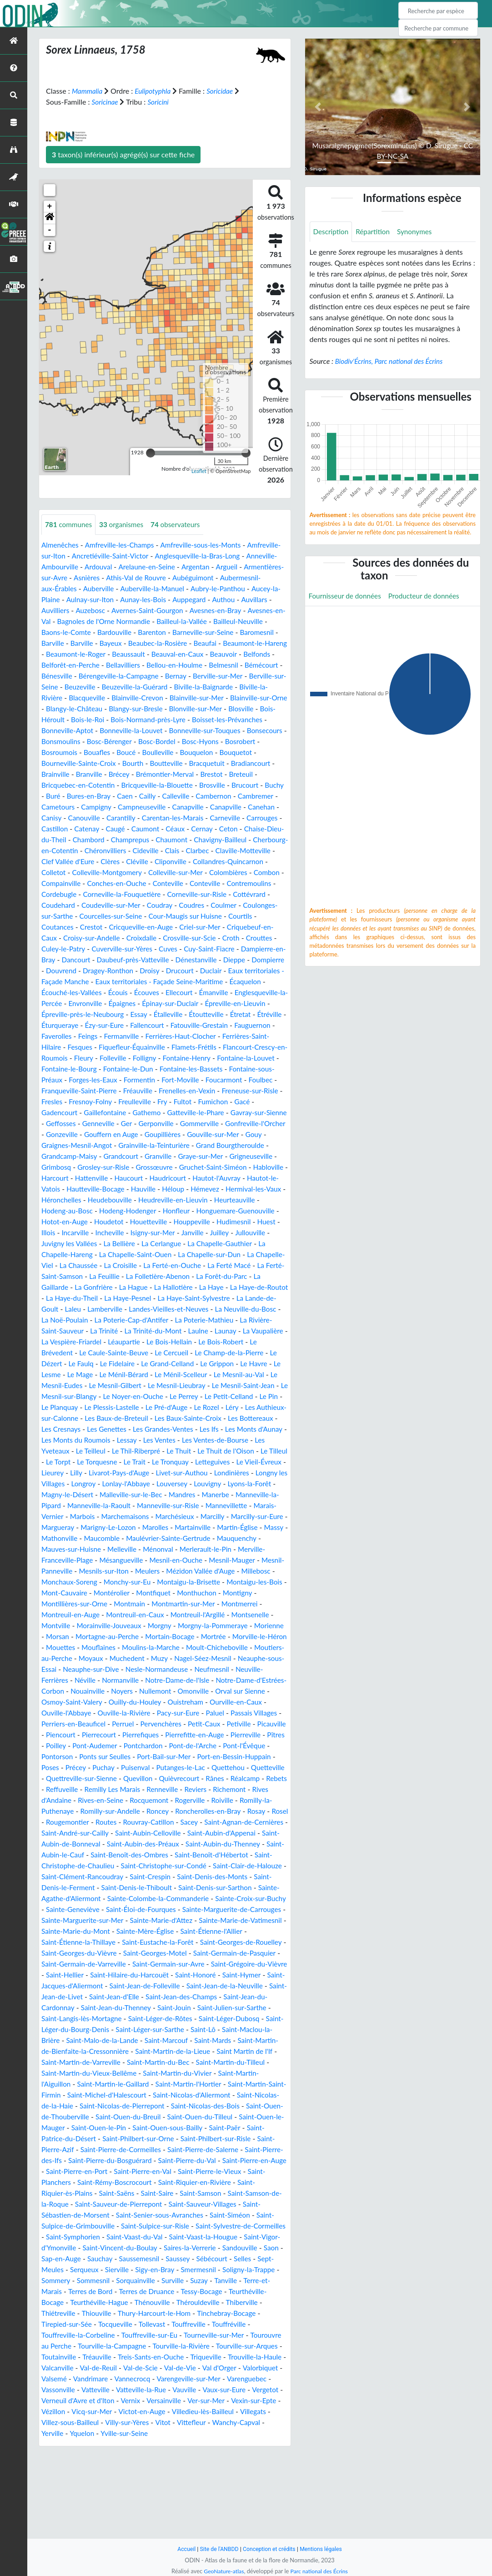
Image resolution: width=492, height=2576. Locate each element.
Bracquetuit (152, 774)
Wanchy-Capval (103, 2520)
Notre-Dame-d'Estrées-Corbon (164, 1745)
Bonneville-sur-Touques (151, 741)
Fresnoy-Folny (113, 1134)
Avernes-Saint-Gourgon (214, 610)
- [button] (49, 230)
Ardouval (132, 567)
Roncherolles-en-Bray (249, 1876)
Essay (213, 1036)
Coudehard (213, 916)
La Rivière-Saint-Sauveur (223, 1363)
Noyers (272, 1745)
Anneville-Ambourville (76, 567)
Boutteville (110, 774)
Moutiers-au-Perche (145, 1713)
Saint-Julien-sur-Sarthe (77, 2095)
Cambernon (193, 807)
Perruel (52, 1789)
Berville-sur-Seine (157, 687)
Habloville (87, 1211)
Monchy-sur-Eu (167, 1636)
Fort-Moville (157, 1112)
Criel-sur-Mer (136, 949)
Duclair (212, 992)
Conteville (57, 905)
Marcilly (157, 1571)
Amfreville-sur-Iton (71, 556)
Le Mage (54, 1418)
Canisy (56, 829)
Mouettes (157, 1702)
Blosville (179, 719)
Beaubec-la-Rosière (228, 643)
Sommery (56, 2368)
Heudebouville (214, 1232)
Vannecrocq (209, 2466)
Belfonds (123, 665)
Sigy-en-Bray (129, 2357)
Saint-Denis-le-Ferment (189, 1953)
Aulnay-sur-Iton (155, 599)
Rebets (52, 1855)
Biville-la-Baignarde (105, 698)
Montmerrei (92, 1669)
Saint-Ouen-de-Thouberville (169, 2193)
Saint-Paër (137, 2215)
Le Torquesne (167, 1505)
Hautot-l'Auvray (66, 1222)
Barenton (219, 632)
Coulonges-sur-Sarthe (195, 927)
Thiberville (249, 2389)
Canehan (270, 818)
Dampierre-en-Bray (227, 970)
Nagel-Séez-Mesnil (71, 1724)
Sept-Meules (238, 2346)
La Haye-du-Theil (219, 1331)
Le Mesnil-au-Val (220, 1418)
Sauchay (54, 2346)
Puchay (80, 1833)
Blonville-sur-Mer (132, 719)
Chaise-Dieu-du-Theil (80, 850)
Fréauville (142, 1123)
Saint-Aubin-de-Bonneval (141, 1909)
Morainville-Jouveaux (187, 1680)
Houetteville (246, 1254)
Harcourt (124, 1211)
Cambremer (237, 807)
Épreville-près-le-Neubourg (154, 1036)
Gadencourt (60, 1145)
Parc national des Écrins (320, 2571)
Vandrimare (165, 2466)
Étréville (125, 1047)
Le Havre (225, 1407)
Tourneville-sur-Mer (221, 2422)
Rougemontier (112, 1887)
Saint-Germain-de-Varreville (129, 2040)
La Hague (270, 1320)
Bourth (76, 774)
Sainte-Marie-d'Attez (144, 1996)
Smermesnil (174, 2357)
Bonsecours (213, 741)
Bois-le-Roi (263, 719)
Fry (188, 1134)
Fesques (211, 1069)
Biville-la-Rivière (168, 698)
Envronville (143, 1025)
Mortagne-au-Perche (194, 1691)
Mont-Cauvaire (130, 1647)
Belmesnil (88, 676)
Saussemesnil (95, 2346)
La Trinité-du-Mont (98, 1374)
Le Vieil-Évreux (107, 1516)
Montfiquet (223, 1647)
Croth (181, 960)
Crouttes (210, 960)
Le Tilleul (94, 1505)
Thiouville (98, 2400)
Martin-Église (204, 1582)
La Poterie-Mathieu (146, 1363)
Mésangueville (124, 1614)
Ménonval (163, 1604)
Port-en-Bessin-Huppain (202, 1822)
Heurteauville (102, 1243)
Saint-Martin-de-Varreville (179, 2138)
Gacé (271, 1134)
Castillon (94, 839)
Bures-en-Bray (64, 807)
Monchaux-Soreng (107, 1636)
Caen (102, 807)
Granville (219, 1189)
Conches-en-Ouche (219, 894)
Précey (52, 1833)
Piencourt (244, 1789)
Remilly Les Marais (139, 1855)
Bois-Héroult (219, 719)
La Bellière (234, 1276)
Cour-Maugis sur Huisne (103, 938)
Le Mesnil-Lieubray (158, 1429)
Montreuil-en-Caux (215, 1669)
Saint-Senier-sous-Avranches (91, 2302)
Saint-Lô (54, 2117)
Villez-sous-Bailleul (176, 2510)
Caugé (157, 839)
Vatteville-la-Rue (211, 2477)
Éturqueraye (164, 1047)
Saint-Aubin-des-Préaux (225, 1909)
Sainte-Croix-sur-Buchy (169, 1975)
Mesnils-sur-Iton (130, 1625)
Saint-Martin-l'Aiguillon (113, 2160)
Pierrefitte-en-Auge (159, 1800)
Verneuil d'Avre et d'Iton (164, 2488)
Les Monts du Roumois (131, 1483)
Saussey (135, 2346)
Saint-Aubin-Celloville (223, 1898)
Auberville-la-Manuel (199, 588)
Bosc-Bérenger (64, 752)
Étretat (95, 1047)
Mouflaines (197, 1702)
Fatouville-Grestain (71, 1058)
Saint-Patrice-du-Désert (198, 2215)
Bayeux (179, 643)
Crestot (232, 938)
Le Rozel (218, 1451)
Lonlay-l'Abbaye (237, 1527)
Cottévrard (172, 916)
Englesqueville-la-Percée (80, 1025)
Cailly (125, 807)
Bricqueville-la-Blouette (113, 796)
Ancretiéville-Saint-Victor (148, 556)
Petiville (173, 1789)
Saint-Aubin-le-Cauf (157, 1920)
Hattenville (162, 1211)
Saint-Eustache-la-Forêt (163, 2018)
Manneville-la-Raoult (235, 1549)
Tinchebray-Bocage (233, 2400)
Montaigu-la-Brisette (232, 1636)
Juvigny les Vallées (183, 1276)
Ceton (274, 839)
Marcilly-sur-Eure (203, 1571)
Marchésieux (118, 1571)
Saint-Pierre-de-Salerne (129, 2237)
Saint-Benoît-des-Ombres (236, 1920)
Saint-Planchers (226, 2258)
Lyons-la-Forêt (138, 1538)
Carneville (237, 829)
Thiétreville (59, 2400)
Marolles (119, 1582)
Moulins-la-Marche (251, 1702)
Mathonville (60, 1593)
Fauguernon (127, 1058)
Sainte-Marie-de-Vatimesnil (226, 1996)
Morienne (109, 1691)
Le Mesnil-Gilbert (94, 1429)
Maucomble (104, 1593)
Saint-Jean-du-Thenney (197, 2084)
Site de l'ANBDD (217, 2549)
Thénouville (156, 2389)
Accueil (183, 2549)
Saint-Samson (128, 2280)
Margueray (254, 1571)
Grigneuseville (68, 1200)
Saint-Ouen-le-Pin (247, 2204)
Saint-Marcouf (257, 2117)
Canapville (193, 818)
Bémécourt (127, 676)
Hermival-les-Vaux (107, 1232)
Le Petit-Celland (236, 1440)
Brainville (240, 774)
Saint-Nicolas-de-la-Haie (149, 2182)
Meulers (176, 1625)
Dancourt (56, 981)
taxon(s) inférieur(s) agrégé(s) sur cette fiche (123, 154)
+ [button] (49, 206)
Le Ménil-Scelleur (159, 1418)
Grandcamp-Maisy (127, 1189)
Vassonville (125, 2477)
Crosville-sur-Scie (138, 960)
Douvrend (57, 992)
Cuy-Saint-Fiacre (164, 970)
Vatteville (164, 2477)
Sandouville (187, 2335)
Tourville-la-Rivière (221, 2433)
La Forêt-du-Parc (132, 1320)
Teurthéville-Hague (101, 2389)
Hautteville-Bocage (187, 1222)
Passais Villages (170, 1778)
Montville (132, 1680)
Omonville (102, 1756)
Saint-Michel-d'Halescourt (203, 2171)
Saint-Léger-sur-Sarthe (243, 2106)
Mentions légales (323, 2549)
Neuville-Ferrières (164, 1735)
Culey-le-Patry (253, 960)
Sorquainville (139, 2368)
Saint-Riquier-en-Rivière (145, 2269)
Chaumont (223, 850)
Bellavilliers (229, 665)
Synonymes (418, 231)
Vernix (219, 2488)
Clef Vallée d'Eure (133, 872)
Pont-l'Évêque (220, 1811)
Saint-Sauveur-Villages (155, 2291)
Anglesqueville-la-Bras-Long (238, 556)
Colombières (81, 894)
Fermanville (235, 1058)
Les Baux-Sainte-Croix (226, 1462)
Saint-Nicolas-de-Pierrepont (239, 2182)
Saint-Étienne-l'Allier (218, 2007)
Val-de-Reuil (163, 2455)
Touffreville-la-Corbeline (79, 2422)
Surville (177, 2368)
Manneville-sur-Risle (73, 1560)
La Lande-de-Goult (181, 1342)
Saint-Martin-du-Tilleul (96, 2149)
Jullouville (131, 1276)
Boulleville (118, 763)
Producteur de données (429, 596)
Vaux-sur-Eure (63, 2488)
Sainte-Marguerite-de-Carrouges (173, 1986)
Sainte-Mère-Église (150, 2007)
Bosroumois (242, 752)
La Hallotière (66, 1331)
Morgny (240, 1680)
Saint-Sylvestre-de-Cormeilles (171, 2313)
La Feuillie (254, 1309)
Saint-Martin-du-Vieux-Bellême (188, 2149)
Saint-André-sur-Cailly (147, 1898)
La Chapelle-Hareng (185, 1287)
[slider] (150, 453)
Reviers (225, 1855)
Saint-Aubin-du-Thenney (80, 1920)
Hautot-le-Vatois (124, 1222)
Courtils (161, 938)
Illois (161, 1265)
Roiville (248, 1866)
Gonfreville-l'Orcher (73, 1167)
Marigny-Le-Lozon (70, 1582)
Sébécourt (170, 2346)
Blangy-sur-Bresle (69, 719)
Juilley (100, 1276)
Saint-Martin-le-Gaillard (194, 2160)
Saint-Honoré (265, 2051)
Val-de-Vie (247, 2455)
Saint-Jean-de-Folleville (218, 2062)
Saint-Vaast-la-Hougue (142, 2324)
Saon (220, 2335)
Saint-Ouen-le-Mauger (177, 2204)
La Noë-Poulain (226, 1352)
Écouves (151, 1014)
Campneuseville (145, 818)
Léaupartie (88, 1385)
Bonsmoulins (259, 741)
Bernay (52, 687)
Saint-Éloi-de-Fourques (78, 1986)
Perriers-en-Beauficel (235, 1778)
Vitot (272, 2510)
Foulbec (241, 1112)
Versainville (253, 2488)
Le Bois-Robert (189, 1385)
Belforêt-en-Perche (174, 665)
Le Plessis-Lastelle (119, 1451)
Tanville (232, 2368)
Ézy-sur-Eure (210, 1047)
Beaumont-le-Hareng (105, 654)
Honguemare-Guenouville (87, 1254)
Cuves (121, 970)
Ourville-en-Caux (141, 1767)
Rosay (50, 1887)
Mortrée (59, 1702)
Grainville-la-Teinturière (214, 1178)
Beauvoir (89, 665)
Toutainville (101, 2444)
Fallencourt (254, 1047)
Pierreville (212, 1800)
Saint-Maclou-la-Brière (110, 2117)
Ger (153, 1156)
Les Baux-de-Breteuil (151, 1462)
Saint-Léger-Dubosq (73, 2106)
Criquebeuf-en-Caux (196, 949)
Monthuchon (62, 1658)
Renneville (191, 1855)
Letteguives (59, 1516)
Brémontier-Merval (134, 785)
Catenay (128, 839)
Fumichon (240, 1134)
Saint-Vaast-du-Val (70, 2324)
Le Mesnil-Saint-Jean (228, 1429)
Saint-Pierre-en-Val (91, 2258)
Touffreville (194, 2411)
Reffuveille (86, 1855)
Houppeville (60, 1265)
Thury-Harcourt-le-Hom (158, 2400)
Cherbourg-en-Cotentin (108, 861)
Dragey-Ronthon (106, 992)
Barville (119, 643)
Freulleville (160, 1134)
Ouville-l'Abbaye (202, 1767)
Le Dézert (246, 1396)
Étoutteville (59, 1047)
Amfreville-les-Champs (122, 545)
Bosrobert (201, 752)
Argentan (233, 567)
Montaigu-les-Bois (70, 1647)
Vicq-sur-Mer (192, 2499)
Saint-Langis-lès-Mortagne (162, 2095)
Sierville (90, 2357)
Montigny (104, 1658)
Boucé (85, 763)
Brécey (86, 785)
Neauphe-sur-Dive (208, 1724)
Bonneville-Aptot (233, 730)
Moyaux (195, 1713)
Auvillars (85, 610)
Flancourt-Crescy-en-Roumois (218, 1080)
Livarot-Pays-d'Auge (218, 1516)
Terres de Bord (92, 2379)
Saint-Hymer (66, 2062)
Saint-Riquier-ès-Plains (226, 2269)
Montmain (218, 1658)
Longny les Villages (144, 1527)
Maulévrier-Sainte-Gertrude (174, 1593)
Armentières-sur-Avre (75, 578)
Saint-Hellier (129, 2051)
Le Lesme (260, 1407)
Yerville (145, 2520)
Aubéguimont (240, 578)
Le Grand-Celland (135, 1407)
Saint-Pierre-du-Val (125, 2248)
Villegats (126, 2510)
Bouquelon (158, 763)
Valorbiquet (89, 2466)
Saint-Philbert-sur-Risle (141, 2226)
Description (331, 231)
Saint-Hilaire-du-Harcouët (196, 2051)
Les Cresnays (103, 1473)
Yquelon (176, 2520)
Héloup (268, 1222)
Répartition (375, 231)
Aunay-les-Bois (210, 599)
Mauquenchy (245, 1593)
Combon (121, 894)
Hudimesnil (104, 1265)
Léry (244, 1451)
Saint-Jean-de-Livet (140, 2073)
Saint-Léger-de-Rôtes (244, 2095)
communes (69, 524)
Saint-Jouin (257, 2084)
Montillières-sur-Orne (160, 1658)
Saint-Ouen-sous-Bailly (78, 2215)
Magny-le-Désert (194, 1538)
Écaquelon (259, 1003)
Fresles (74, 1134)
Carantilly (128, 829)
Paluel (130, 1778)
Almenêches (60, 545)
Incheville (225, 1265)
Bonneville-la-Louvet (74, 741)
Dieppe (221, 981)
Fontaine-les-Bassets (167, 1101)
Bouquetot (199, 763)
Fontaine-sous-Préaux (241, 1101)
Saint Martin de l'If (102, 2138)
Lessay (184, 1483)
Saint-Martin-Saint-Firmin (115, 2171)
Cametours (58, 818)
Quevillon (137, 1844)
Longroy (193, 1527)
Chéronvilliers (174, 861)
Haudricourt (241, 1211)
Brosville (170, 796)
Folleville (81, 1091)
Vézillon (152, 2499)
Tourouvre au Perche (74, 2433)
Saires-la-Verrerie (135, 2335)
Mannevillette (134, 1560)
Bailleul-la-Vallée (258, 621)
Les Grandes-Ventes (209, 1473)
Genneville (124, 1156)
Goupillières (232, 1167)
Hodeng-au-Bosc (157, 1243)
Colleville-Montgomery (190, 883)
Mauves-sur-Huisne (72, 1604)
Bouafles (55, 763)
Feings (201, 1058)
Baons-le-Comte (130, 632)
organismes (124, 524)
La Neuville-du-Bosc (163, 1352)
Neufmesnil (111, 1735)
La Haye (105, 1331)
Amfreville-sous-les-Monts (207, 545)
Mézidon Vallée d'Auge (231, 1625)
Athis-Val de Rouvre (181, 578)
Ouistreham (89, 1767)
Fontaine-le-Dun (101, 1101)
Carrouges (57, 839)
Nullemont (63, 1756)
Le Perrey (190, 1440)
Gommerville (228, 1156)
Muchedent (233, 1713)
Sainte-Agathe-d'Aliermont (200, 1964)
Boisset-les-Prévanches (163, 730)
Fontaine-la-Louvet (220, 1091)
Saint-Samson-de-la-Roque (199, 2280)
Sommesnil (95, 2368)
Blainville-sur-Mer (99, 708)
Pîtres (243, 1800)
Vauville (256, 2477)
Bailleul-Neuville (72, 632)
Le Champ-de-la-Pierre (189, 1396)
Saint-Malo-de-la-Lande (190, 2117)
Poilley (269, 1800)
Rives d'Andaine (66, 1866)
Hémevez (56, 1232)
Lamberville (258, 1342)
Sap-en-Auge (254, 2335)
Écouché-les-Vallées (73, 1014)
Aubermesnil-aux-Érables (81, 588)
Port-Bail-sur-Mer (129, 1822)
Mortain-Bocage (260, 1691)
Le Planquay (65, 1451)
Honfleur (271, 1243)
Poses (257, 1822)
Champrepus (180, 850)
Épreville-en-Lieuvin (73, 1036)
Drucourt (180, 992)
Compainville (161, 894)
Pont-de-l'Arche (167, 1811)
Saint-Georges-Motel (193, 2029)
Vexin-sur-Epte (110, 2499)
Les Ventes (218, 1483)
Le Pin (278, 1440)
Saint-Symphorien (253, 2313)
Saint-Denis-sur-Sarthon (113, 1964)
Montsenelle (90, 1680)
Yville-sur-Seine (220, 2520)
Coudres (107, 927)
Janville (72, 1276)
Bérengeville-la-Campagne (232, 676)
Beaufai (53, 654)
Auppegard (258, 599)
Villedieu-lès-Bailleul (73, 2510)
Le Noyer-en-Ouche (137, 1440)
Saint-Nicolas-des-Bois (82, 2193)
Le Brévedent (241, 1385)
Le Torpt (127, 1505)
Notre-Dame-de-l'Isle (75, 1745)
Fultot (209, 1134)
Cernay (247, 839)
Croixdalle (88, 960)
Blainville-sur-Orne (164, 708)
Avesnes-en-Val (96, 621)
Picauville (207, 1789)
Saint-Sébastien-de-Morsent (243, 2291)
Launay (173, 1374)
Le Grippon (187, 1407)
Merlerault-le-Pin (212, 1604)
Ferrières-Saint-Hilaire (156, 1069)
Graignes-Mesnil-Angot (134, 1178)
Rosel (75, 1887)
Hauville (237, 1222)
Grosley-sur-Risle (162, 1200)
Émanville (221, 1014)
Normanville (246, 1735)
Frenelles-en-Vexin (193, 1123)
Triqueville (253, 2444)
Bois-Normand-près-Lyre (80, 730)
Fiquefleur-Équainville (76, 1080)
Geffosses (84, 1156)
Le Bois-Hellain (136, 1385)
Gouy (81, 1178)
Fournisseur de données (347, 596)
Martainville (158, 1582)
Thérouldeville (203, 2389)
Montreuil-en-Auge (148, 1669)
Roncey (196, 1876)
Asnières (130, 578)
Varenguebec (81, 2477)
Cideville (216, 861)
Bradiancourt (198, 774)
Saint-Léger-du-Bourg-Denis (156, 2106)
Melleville (125, 1604)
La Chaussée (216, 1298)
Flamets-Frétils (141, 1080)
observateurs (180, 524)
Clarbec (270, 861)
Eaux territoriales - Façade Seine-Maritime (169, 1003)
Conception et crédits (269, 2549)
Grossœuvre (215, 1200)
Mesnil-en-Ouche (181, 1614)
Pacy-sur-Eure (92, 1778)
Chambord (136, 850)
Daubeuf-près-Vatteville (116, 981)
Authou (53, 610)
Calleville (154, 807)
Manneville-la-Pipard (162, 1549)
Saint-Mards (60, 2127)
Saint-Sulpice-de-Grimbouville (240, 2302)
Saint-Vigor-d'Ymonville (222, 2324)
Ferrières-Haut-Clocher (78, 1069)
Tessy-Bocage (207, 2379)
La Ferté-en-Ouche (71, 1309)
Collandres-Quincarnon (78, 883)
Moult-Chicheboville (73, 1713)
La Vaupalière (212, 1374)
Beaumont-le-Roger (177, 654)
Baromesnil (82, 643)
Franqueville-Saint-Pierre (80, 1123)
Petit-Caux (137, 1789)
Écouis (121, 1014)
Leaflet (198, 471)
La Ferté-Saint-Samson (196, 1309)
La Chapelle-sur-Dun (98, 1298)
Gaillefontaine (107, 1145)
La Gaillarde (184, 1320)
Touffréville (235, 2411)
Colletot (134, 883)
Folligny (114, 1091)
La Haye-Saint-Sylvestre (107, 1342)
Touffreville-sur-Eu (154, 2422)
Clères (177, 872)
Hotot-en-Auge (159, 1254)
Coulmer (140, 927)
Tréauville (140, 2444)
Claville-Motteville (70, 872)
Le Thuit (236, 1494)
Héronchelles (163, 1232)
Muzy (267, 1713)
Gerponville (183, 1156)
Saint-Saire (83, 2280)
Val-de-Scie (207, 2455)
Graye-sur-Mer (263, 1189)
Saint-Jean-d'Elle (204, 2073)
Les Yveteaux (101, 1494)
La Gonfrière (229, 1320)
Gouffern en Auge (179, 1167)
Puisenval (114, 1833)
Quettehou (210, 1833)
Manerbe (108, 1549)
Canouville (90, 829)
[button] (49, 218)
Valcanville (121, 2455)
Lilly (174, 1516)
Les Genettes (151, 1473)
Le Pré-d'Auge (176, 1451)
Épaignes (181, 1025)
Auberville (143, 588)
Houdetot (205, 1254)
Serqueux (56, 2357)
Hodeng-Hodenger (221, 1243)
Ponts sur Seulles (68, 1822)
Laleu (225, 1342)
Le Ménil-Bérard (100, 1418)
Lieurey (149, 1516)
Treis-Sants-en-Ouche (196, 2444)
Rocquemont (172, 1866)
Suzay (205, 2368)
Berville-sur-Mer (96, 687)
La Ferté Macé (131, 1309)
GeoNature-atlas (222, 2571)
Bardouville (180, 632)
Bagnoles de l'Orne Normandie (177, 621)
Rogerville (215, 1866)
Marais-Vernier (186, 1560)
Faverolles (168, 1058)
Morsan (143, 1691)
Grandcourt (180, 1189)
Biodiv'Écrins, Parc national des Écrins (391, 361)
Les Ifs (258, 1473)
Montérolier (179, 1647)
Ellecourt (185, 1014)
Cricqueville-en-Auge (75, 949)
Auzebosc (155, 610)
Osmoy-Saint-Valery (215, 1756)
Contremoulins (141, 905)
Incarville (189, 1265)
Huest (137, 1265)
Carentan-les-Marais (182, 829)
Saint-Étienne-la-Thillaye (80, 2018)
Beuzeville (207, 687)
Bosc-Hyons (159, 752)
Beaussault (231, 654)
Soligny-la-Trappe (227, 2357)
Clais (243, 861)
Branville (55, 785)
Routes (152, 1887)
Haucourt (201, 1211)
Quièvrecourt (180, 1844)
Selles (202, 2346)
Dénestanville (181, 981)
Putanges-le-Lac (160, 1833)
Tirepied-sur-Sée (67, 2411)
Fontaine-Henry (158, 1091)
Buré (258, 796)
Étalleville (243, 1036)
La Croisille (259, 1298)
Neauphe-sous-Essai (140, 1724)
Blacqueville (219, 698)
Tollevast (156, 2411)
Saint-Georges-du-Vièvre (114, 2029)
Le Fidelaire (83, 1407)
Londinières (89, 1527)
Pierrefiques (103, 1800)
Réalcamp (248, 1844)
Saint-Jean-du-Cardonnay (114, 2084)
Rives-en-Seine (122, 1866)
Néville (210, 1735)
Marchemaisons (66, 1571)
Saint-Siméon (165, 2302)
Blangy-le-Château (229, 708)
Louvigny (94, 1538)
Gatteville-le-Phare (202, 1145)
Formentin (115, 1112)
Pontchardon (115, 1811)
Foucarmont (203, 1112)
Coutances (197, 938)
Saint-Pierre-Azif (211, 2226)
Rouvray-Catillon (196, 1887)
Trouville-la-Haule (69, 2455)
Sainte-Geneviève (240, 1975)
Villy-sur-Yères (235, 2510)
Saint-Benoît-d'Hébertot (79, 1931)
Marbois (229, 1560)
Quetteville (251, 1833)
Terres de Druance (150, 2379)
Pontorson (265, 1811)
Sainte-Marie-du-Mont (77, 2007)
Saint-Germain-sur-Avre (218, 2040)
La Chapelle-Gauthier (113, 1287)
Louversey (57, 1538)
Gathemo (151, 1145)
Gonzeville (127, 1167)
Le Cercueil (128, 1396)
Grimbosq (112, 1200)
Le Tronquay (243, 1505)
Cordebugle (189, 905)
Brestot (182, 785)
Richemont (260, 1855)
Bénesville (168, 676)
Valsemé (128, 2466)
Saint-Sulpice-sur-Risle (81, 2313)
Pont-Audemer (64, 1811)
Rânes (217, 1844)
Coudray (74, 927)
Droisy (149, 992)
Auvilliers (119, 610)
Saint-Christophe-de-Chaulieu (172, 1931)
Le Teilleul (144, 1494)
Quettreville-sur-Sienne (78, 1844)
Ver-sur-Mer (60, 2499)
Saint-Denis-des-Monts (109, 1953)
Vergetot (106, 2488)
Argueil (265, 567)
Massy (242, 1582)
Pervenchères (92, 1789)
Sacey (239, 1887)
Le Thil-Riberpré (191, 1494)
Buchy (235, 796)
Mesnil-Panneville (69, 1625)
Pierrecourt (59, 1800)
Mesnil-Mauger (240, 1614)
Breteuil (213, 785)
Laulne (145, 1374)
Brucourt (205, 796)
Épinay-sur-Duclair (231, 1025)
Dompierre (256, 981)
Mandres (73, 1549)
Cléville (205, 872)
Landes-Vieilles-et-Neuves (83, 1352)
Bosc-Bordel (114, 752)
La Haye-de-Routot (155, 1331)
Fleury (51, 1091)
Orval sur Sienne (151, 1756)
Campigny (99, 818)
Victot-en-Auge (243, 2499)
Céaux (219, 839)
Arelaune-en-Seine (182, 567)
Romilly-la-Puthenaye (75, 1876)
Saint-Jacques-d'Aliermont (133, 2062)
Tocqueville (118, 2411)
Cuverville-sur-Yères (73, 970)
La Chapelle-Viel (164, 1298)
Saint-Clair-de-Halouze (117, 1942)
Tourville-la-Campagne (149, 2433)
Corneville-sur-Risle (117, 916)
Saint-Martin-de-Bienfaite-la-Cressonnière (153, 2127)
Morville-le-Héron (107, 1702)
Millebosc (56, 1636)
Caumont (188, 839)
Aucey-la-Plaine (99, 599)
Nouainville (238, 1745)
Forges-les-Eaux (66, 1112)
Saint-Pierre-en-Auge (195, 2248)
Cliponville (239, 872)
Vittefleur (56, 2520)
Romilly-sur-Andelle (147, 1876)
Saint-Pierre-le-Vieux (161, 2258)
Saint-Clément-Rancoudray (203, 1942)
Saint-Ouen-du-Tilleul (100, 2204)
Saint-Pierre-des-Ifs (203, 2237)
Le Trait (206, 1505)
